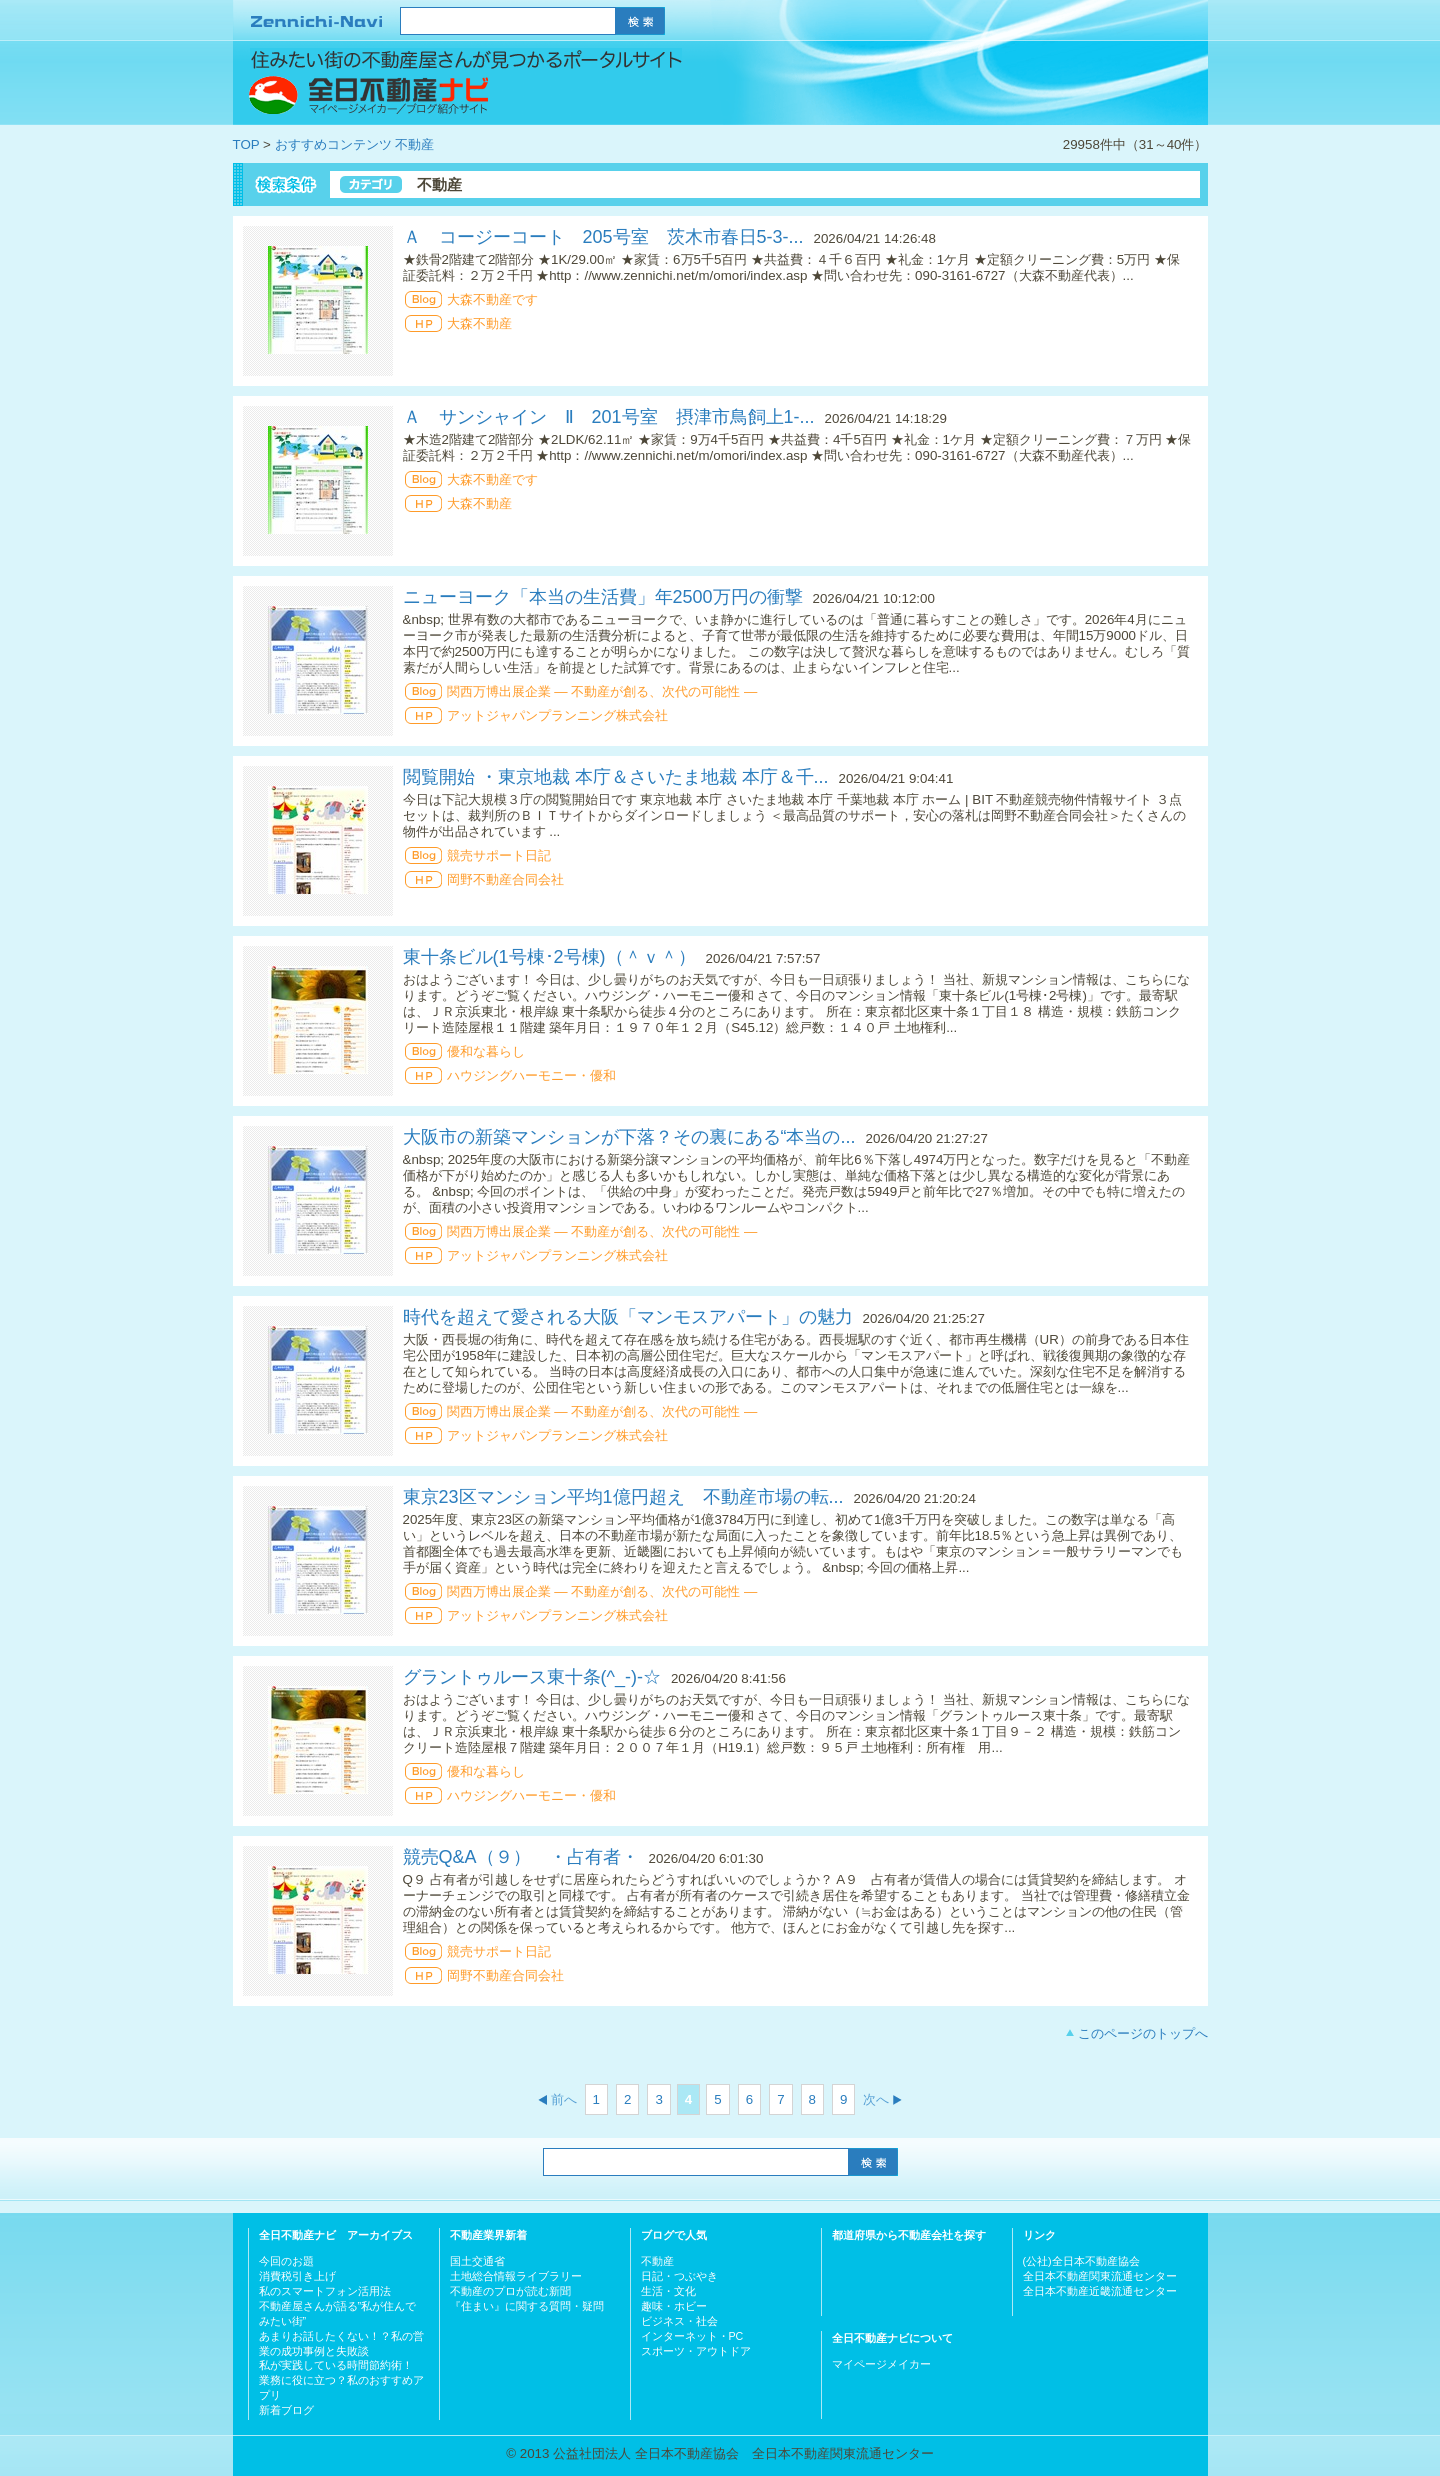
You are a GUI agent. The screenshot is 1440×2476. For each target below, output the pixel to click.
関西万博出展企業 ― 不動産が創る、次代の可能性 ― (602, 691)
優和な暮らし (486, 1051)
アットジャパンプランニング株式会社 (557, 715)
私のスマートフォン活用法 (325, 2291)
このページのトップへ (1143, 2033)
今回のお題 (286, 2261)
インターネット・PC (692, 2336)
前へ (564, 2099)
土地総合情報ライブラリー (516, 2276)
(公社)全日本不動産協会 (1081, 2261)
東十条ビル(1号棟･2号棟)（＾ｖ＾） (549, 957)
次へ (876, 2099)
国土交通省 (477, 2261)
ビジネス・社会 (679, 2321)
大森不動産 (479, 323)
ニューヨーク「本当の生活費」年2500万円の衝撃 (603, 597)
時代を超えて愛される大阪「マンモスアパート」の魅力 (628, 1317)
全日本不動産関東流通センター (1100, 2276)
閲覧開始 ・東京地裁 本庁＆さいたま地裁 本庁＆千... (616, 777)
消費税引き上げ (297, 2276)
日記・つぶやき (679, 2276)
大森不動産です (492, 299)
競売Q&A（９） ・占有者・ (521, 1857)
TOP (246, 144)
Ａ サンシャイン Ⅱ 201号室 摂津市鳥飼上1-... (609, 417)
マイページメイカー (881, 2364)
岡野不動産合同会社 (505, 879)
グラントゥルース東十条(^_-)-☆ (532, 1677)
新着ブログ (286, 2410)
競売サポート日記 (499, 855)
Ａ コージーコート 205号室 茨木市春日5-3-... (603, 237)
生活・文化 (668, 2291)
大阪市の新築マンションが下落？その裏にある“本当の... (629, 1137)
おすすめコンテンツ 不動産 (355, 144)
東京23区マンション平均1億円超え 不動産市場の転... (623, 1497)
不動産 (657, 2261)
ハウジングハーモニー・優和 (538, 1075)
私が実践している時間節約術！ (336, 2365)
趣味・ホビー (674, 2306)
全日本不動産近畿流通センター (1100, 2291)
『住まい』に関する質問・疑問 (527, 2306)
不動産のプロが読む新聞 (510, 2291)
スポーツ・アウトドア (696, 2351)
